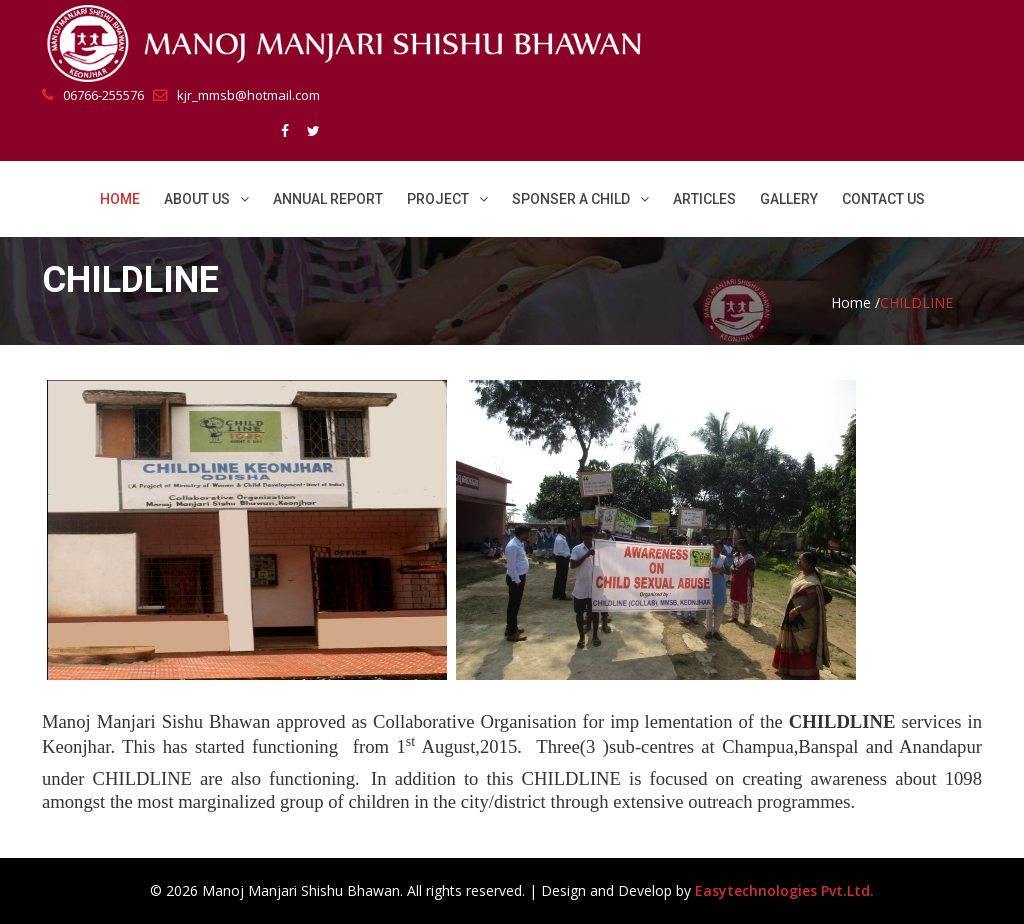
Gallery (789, 199)
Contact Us (883, 199)
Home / (855, 302)
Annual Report (328, 199)
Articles (704, 199)
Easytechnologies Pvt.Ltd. (784, 890)
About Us (206, 199)
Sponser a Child (580, 199)
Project (447, 199)
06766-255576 (93, 95)
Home (120, 199)
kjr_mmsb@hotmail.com (236, 95)
